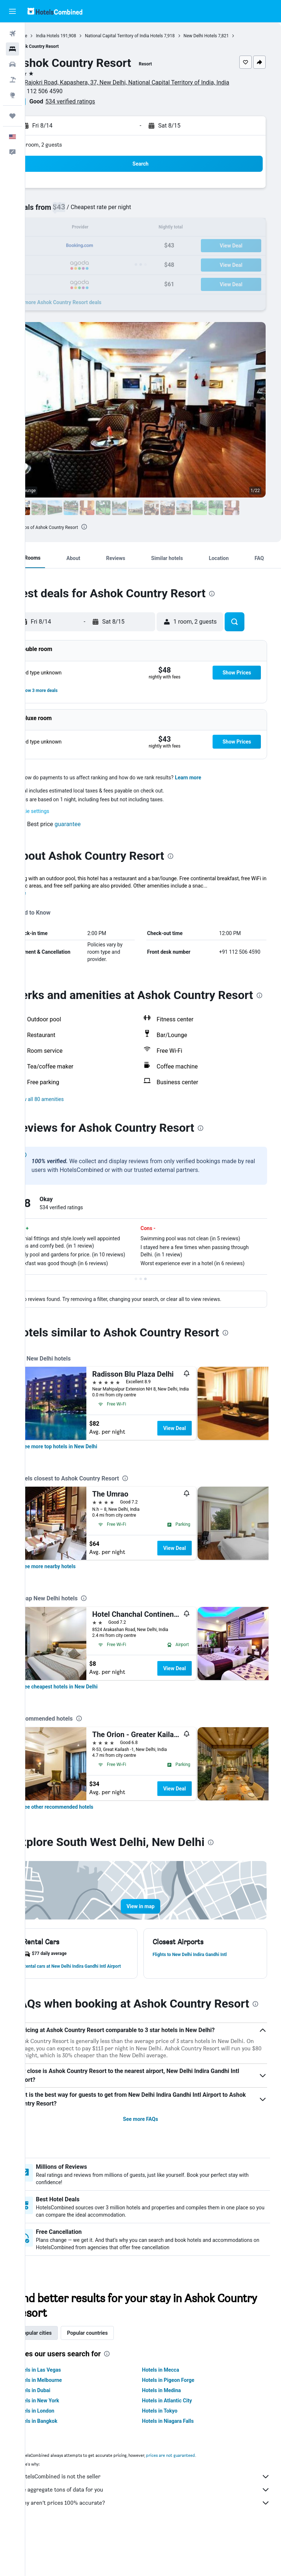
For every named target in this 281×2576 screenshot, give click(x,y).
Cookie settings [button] (57, 811)
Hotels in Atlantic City (180, 2444)
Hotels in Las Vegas (63, 2414)
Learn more (213, 777)
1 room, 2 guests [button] (67, 144)
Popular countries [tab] (112, 2377)
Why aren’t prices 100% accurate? (157, 2546)
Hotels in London (60, 2455)
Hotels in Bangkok (62, 2465)
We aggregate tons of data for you (157, 2533)
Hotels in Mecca (173, 2414)
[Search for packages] (12, 79)
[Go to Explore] (12, 95)
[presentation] (109, 526)
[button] (12, 11)
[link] (84, 1468)
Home (46, 35)
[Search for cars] (12, 64)
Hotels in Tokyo (172, 2455)
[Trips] (12, 116)
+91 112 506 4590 (64, 91)
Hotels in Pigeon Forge (181, 2424)
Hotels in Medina (174, 2434)
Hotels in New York (62, 2444)
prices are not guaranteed (195, 2499)
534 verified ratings (95, 101)
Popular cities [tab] (61, 2377)
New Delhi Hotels (225, 35)
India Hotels (73, 35)
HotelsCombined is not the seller (157, 2520)
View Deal (199, 1450)
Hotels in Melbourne (64, 2424)
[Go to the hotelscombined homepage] (54, 11)
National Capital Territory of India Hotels (149, 35)
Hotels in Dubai (58, 2434)
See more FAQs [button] (153, 2163)
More (45, 893)
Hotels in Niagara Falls (180, 2465)
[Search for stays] (12, 49)
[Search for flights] (12, 33)
